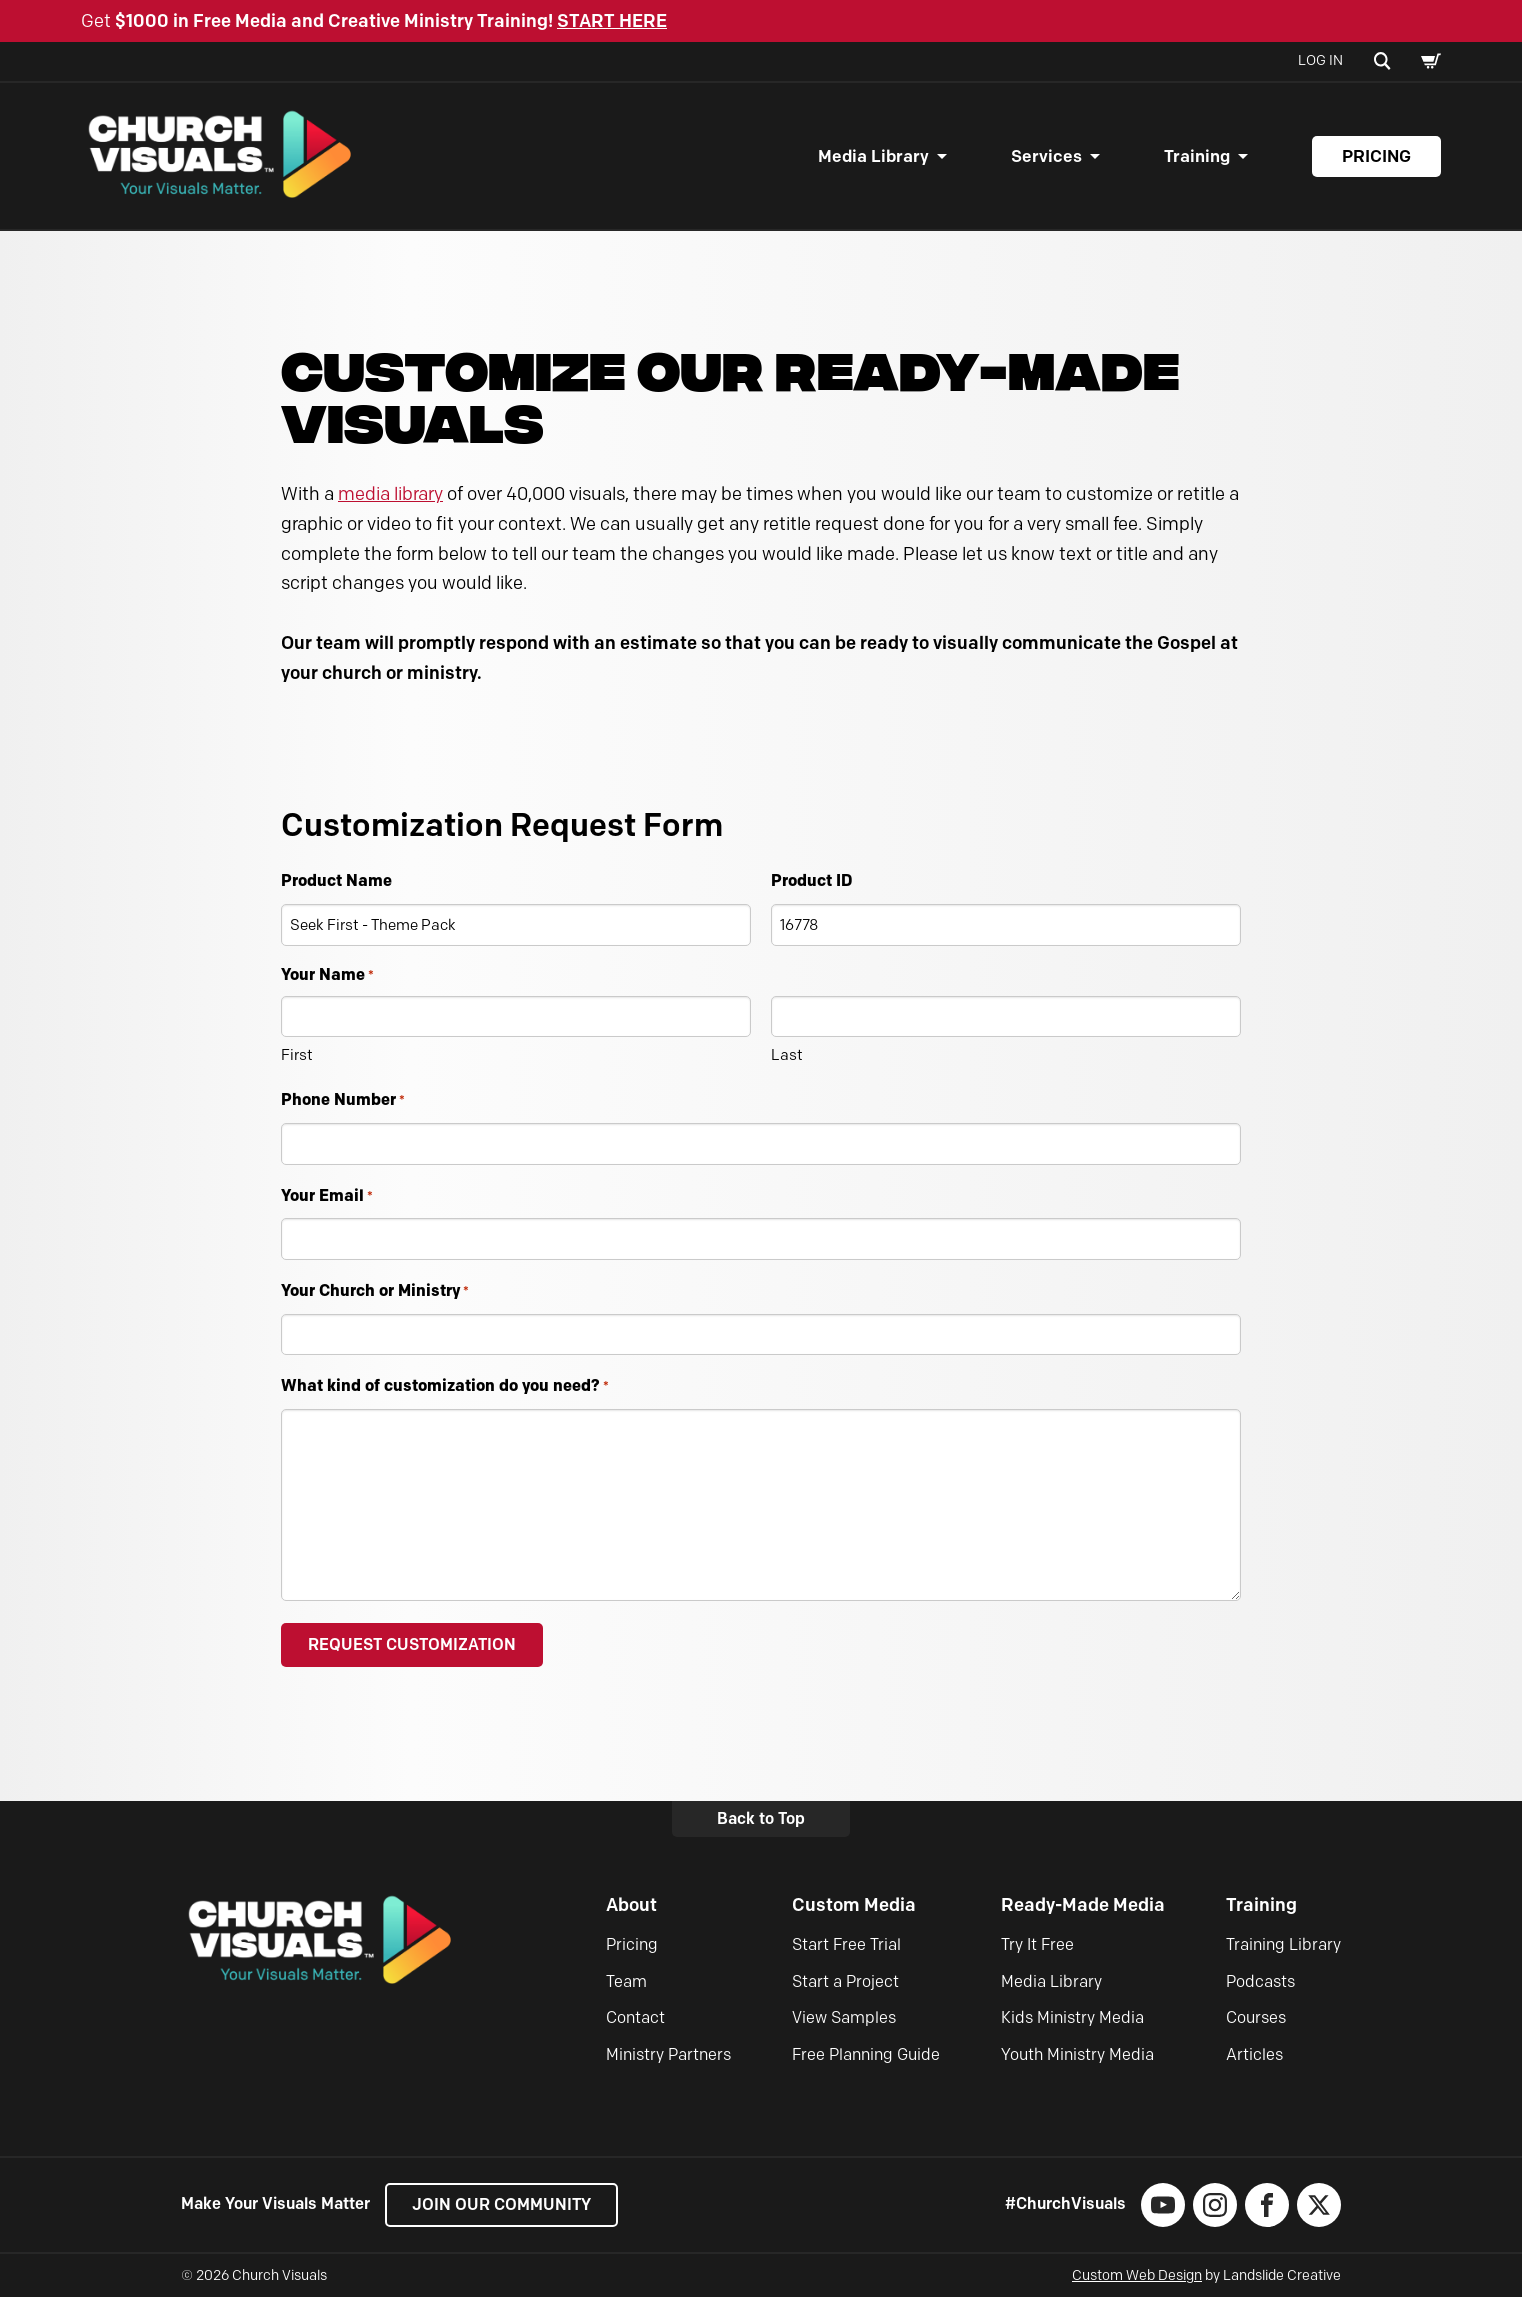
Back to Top (761, 1818)
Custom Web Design (1137, 2275)
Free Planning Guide (866, 2054)
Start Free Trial (846, 1944)
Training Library (1283, 1944)
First (297, 1055)
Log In (1320, 60)
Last (787, 1055)
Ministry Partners (668, 2054)
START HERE (612, 21)
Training (1197, 156)
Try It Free (1037, 1944)
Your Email (327, 1196)
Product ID (811, 880)
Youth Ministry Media (1077, 2054)
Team (626, 1981)
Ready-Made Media (1083, 1905)
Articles (1254, 2054)
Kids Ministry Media (1072, 2017)
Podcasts (1260, 1981)
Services (1046, 156)
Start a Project (845, 1981)
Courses (1256, 2017)
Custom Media (854, 1905)
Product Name (336, 880)
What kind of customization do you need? (445, 1386)
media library (390, 494)
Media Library (873, 156)
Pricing (1376, 156)
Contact (635, 2017)
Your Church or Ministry (375, 1291)
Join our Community (501, 2204)
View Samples (844, 2017)
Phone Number (343, 1100)
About (631, 1905)
